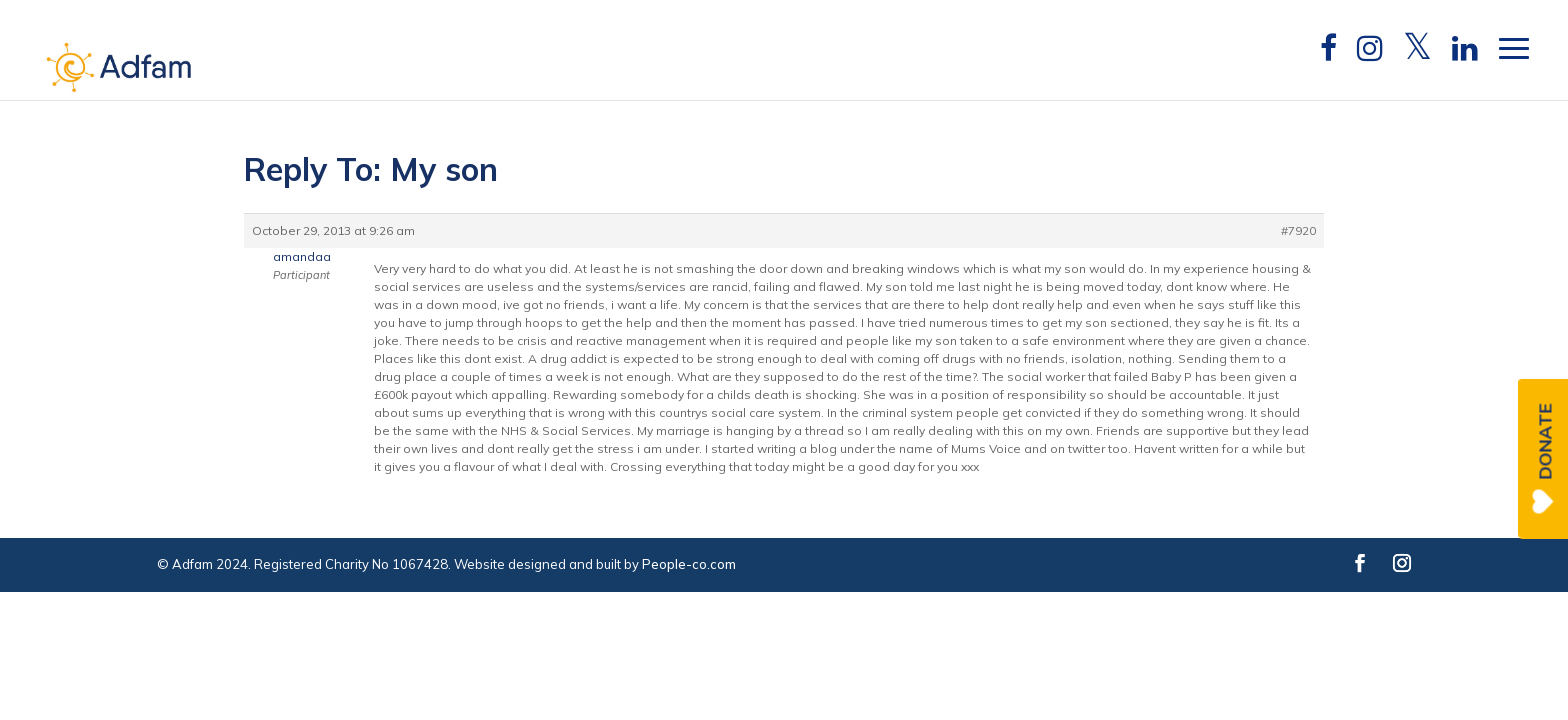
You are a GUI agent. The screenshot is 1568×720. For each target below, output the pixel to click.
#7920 (1298, 230)
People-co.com (689, 564)
